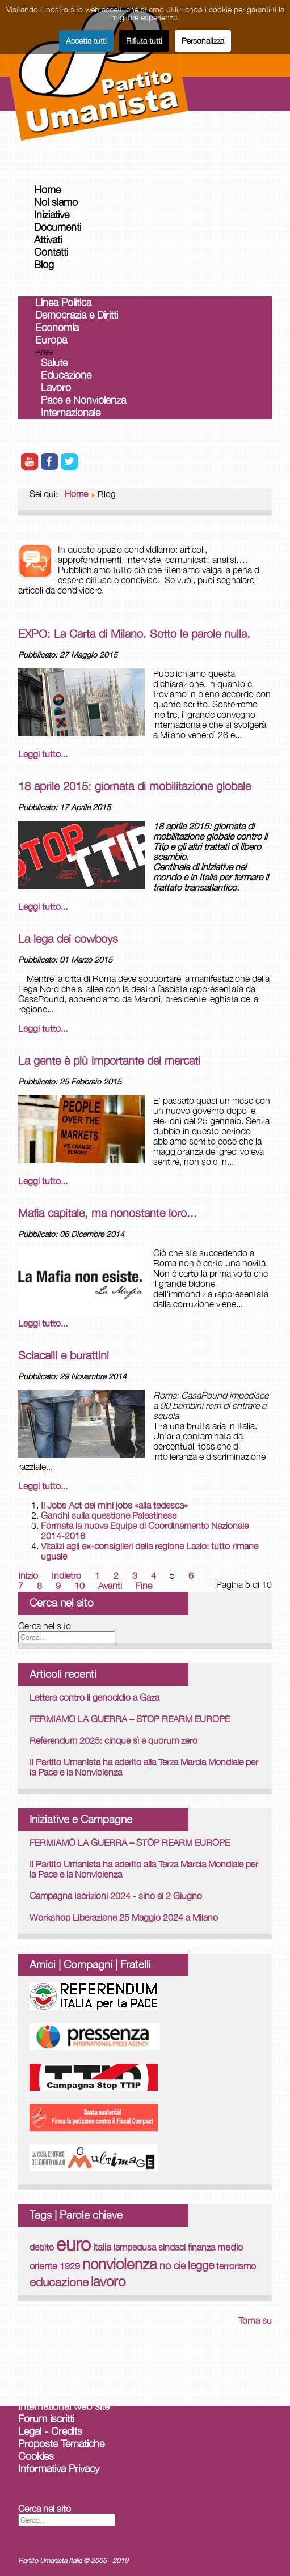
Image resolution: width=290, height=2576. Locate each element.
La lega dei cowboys (68, 938)
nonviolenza (119, 2264)
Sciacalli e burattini (63, 1355)
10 (79, 1586)
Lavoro (56, 387)
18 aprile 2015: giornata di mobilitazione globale (134, 786)
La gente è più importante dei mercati (109, 1060)
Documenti (57, 227)
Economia (57, 327)
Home (47, 190)
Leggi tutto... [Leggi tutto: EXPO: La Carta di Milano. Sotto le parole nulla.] (43, 754)
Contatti (51, 252)
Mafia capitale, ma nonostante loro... (107, 1212)
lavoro (108, 2281)
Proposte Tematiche (61, 2444)
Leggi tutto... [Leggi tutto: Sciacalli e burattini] (43, 1486)
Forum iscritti (46, 2419)
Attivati (48, 239)
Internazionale (70, 412)
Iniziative (51, 215)
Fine (144, 1586)
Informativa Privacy (58, 2469)
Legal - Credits (50, 2431)
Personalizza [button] (203, 40)
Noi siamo (56, 202)
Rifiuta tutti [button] (144, 40)
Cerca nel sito (44, 1626)
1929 (70, 2266)
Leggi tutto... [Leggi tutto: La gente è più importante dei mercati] (43, 1181)
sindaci (172, 2247)
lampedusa (135, 2247)
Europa (51, 340)
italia (102, 2247)
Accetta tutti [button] (86, 40)
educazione (59, 2282)
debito (42, 2247)
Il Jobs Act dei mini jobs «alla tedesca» (114, 1505)
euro (73, 2244)
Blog (44, 264)
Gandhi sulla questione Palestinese (108, 1515)
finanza (201, 2247)
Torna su (255, 2320)
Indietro (66, 1575)
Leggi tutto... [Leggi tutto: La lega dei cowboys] (43, 1028)
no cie (172, 2265)
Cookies (36, 2456)
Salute (54, 362)
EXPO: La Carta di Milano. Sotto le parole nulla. (134, 633)
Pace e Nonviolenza (83, 400)
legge (201, 2265)
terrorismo (236, 2266)
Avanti (110, 1586)
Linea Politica (63, 302)
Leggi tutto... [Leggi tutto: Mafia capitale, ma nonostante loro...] (43, 1323)
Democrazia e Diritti (76, 315)
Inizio (28, 1575)
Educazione (66, 375)
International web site (64, 2406)
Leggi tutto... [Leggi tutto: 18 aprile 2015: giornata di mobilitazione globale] (43, 906)
